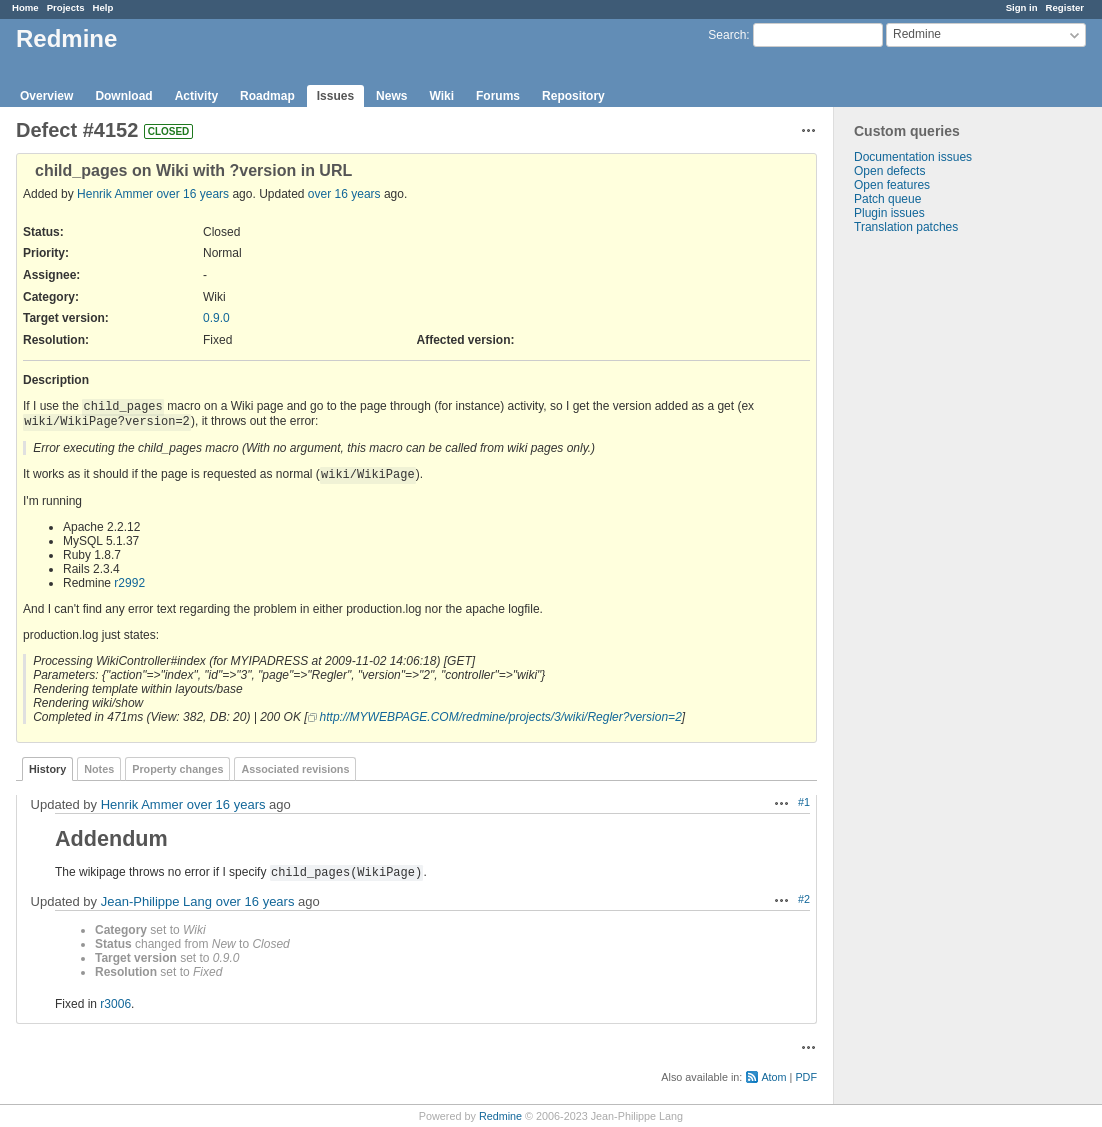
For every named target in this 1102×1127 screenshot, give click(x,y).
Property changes (177, 769)
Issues (335, 96)
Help (103, 7)
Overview (46, 96)
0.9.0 (216, 318)
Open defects (889, 171)
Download (123, 96)
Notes (99, 769)
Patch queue (887, 199)
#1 (804, 802)
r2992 (129, 583)
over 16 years (192, 194)
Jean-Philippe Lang (156, 901)
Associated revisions (295, 769)
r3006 (115, 1004)
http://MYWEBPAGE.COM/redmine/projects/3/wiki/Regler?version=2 (501, 717)
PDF (806, 1077)
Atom (773, 1077)
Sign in (1022, 7)
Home (25, 7)
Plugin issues (889, 213)
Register (1065, 7)
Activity (196, 96)
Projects (66, 7)
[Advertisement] (934, 548)
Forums (498, 96)
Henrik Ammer (115, 194)
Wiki (441, 96)
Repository (573, 96)
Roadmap (267, 96)
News (391, 96)
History (47, 769)
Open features (892, 185)
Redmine (500, 1116)
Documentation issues (913, 157)
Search (727, 35)
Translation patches (906, 227)
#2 (804, 899)
